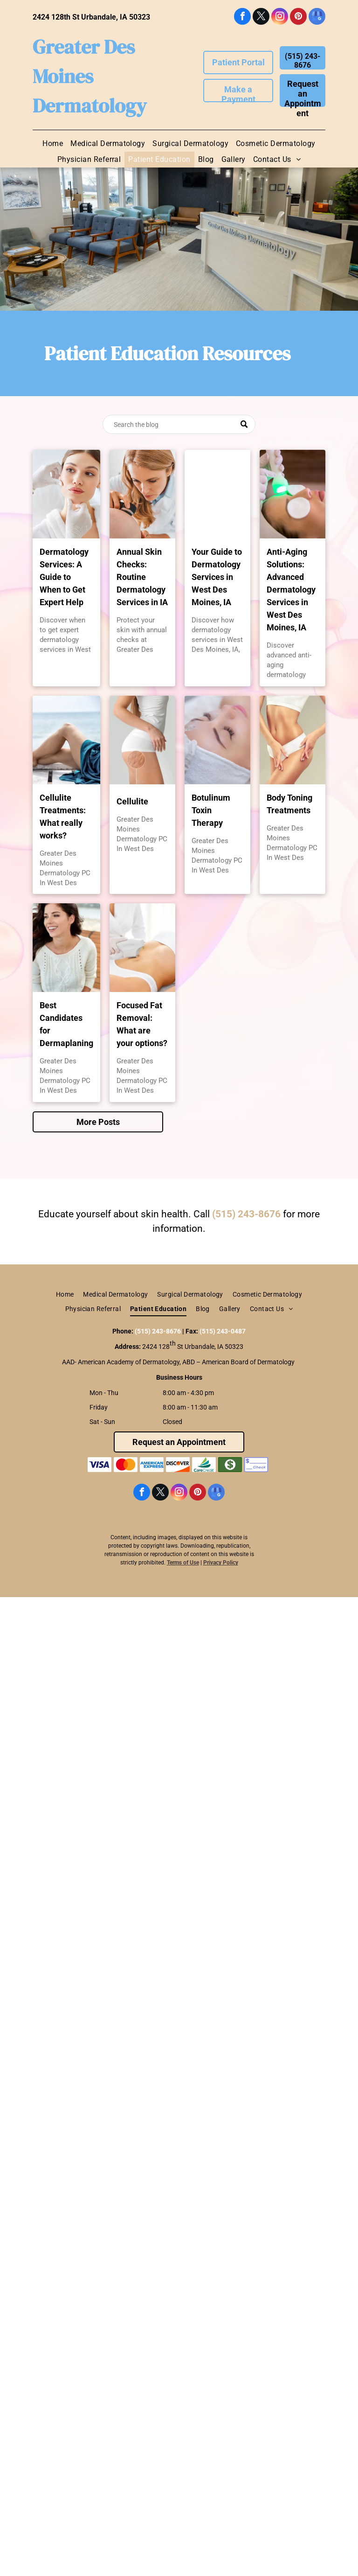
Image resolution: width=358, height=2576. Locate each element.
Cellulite (132, 801)
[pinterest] (298, 17)
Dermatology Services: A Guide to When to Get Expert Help (64, 577)
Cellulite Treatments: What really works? (63, 816)
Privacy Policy (220, 1562)
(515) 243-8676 (246, 1214)
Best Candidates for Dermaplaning (66, 1024)
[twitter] (261, 17)
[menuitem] (53, 144)
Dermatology (90, 105)
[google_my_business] (317, 17)
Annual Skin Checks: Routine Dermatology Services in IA (142, 577)
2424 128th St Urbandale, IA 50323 (91, 17)
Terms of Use (183, 1562)
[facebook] (242, 17)
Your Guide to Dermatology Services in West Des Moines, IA (217, 577)
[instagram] (279, 17)
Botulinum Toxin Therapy (211, 810)
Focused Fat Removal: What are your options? (142, 1024)
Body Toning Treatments (289, 804)
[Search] (179, 424)
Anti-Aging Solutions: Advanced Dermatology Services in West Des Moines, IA (291, 589)
